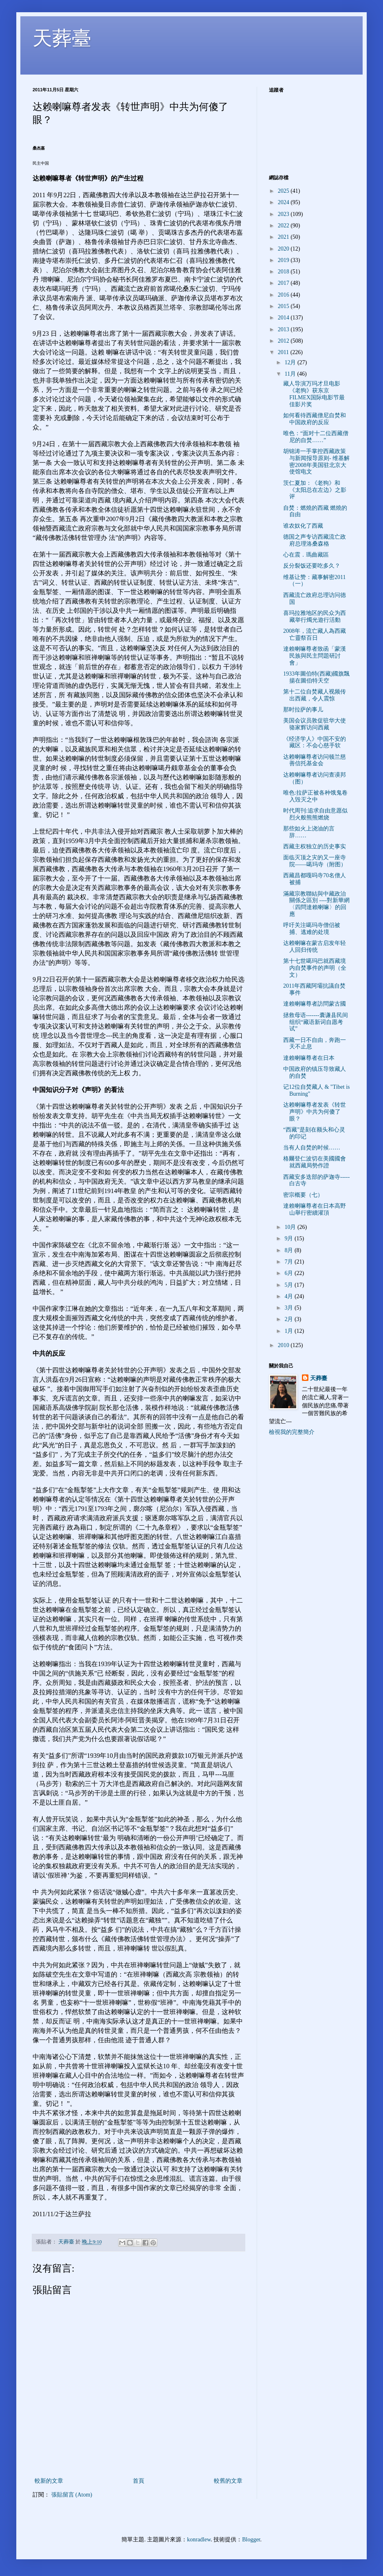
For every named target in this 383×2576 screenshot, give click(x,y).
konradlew (199, 2539)
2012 (284, 341)
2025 (284, 191)
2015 (284, 306)
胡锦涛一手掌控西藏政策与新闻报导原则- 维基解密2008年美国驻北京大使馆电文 (316, 461)
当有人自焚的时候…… (311, 1148)
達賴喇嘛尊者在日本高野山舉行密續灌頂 (314, 1209)
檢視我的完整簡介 (292, 1432)
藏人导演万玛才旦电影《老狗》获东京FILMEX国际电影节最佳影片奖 (314, 394)
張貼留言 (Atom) (71, 2495)
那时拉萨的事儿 (303, 710)
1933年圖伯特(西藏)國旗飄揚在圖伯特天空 (316, 677)
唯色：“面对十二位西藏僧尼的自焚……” (315, 436)
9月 (289, 1238)
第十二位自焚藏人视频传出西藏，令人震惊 (314, 695)
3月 (289, 1308)
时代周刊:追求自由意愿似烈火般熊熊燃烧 (315, 814)
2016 (284, 295)
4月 (289, 1296)
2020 (284, 249)
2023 (284, 214)
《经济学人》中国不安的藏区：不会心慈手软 (314, 742)
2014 (284, 318)
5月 (289, 1285)
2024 (284, 202)
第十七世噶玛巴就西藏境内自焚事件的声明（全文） (314, 968)
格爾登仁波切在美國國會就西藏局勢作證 (314, 1162)
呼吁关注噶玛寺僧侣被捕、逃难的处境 (311, 928)
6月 (289, 1273)
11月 (290, 374)
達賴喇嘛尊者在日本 (309, 1058)
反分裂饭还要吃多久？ (311, 566)
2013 (284, 329)
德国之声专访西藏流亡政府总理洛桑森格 (314, 540)
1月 (289, 1331)
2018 (284, 272)
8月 (289, 1250)
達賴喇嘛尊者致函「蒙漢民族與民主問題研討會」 (314, 656)
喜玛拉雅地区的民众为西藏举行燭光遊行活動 (314, 616)
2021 (284, 237)
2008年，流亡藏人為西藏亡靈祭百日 (314, 634)
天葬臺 (62, 38)
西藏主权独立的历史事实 (314, 846)
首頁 (138, 2481)
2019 (284, 260)
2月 (289, 1319)
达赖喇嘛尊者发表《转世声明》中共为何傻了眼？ (314, 1112)
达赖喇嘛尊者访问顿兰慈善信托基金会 (314, 760)
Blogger (251, 2539)
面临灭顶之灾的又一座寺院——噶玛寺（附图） (314, 860)
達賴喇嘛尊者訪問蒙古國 (314, 1004)
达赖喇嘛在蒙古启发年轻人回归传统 (314, 946)
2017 (284, 283)
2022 (284, 225)
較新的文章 (49, 2481)
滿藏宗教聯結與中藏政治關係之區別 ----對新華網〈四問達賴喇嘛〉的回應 (316, 904)
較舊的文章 (228, 2481)
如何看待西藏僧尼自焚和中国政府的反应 (314, 418)
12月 (290, 362)
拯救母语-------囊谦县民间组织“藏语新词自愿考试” (315, 1022)
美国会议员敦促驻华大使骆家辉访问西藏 (314, 724)
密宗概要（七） (303, 1195)
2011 (284, 352)
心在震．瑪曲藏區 (306, 555)
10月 (290, 1227)
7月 (289, 1262)
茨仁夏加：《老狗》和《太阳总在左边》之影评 (314, 490)
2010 (284, 1345)
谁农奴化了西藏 (303, 526)
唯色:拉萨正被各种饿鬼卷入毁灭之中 (315, 796)
